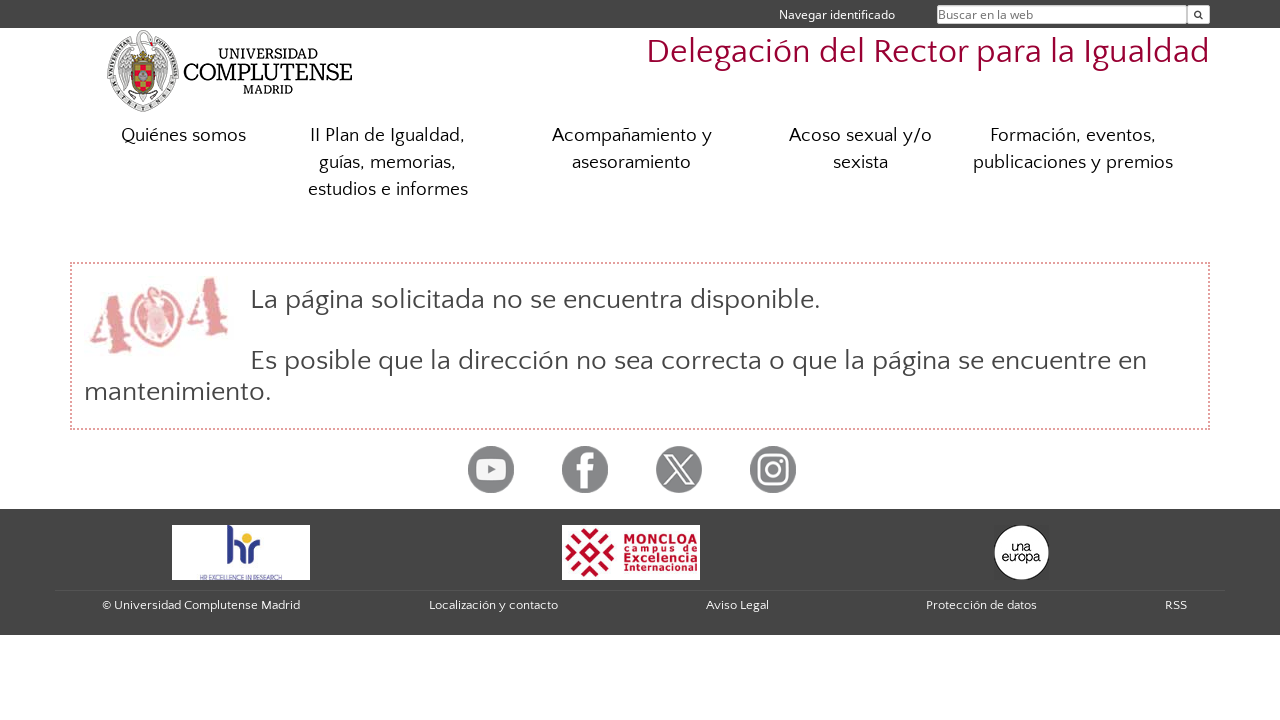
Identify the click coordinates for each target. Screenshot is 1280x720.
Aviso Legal (737, 605)
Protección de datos (981, 605)
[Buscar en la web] (1198, 14)
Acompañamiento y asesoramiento (632, 149)
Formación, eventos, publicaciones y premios (1073, 149)
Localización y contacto (493, 605)
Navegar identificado (837, 14)
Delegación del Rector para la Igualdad (928, 52)
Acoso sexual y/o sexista (860, 149)
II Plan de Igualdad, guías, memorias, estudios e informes (388, 162)
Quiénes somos (183, 135)
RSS (1176, 605)
